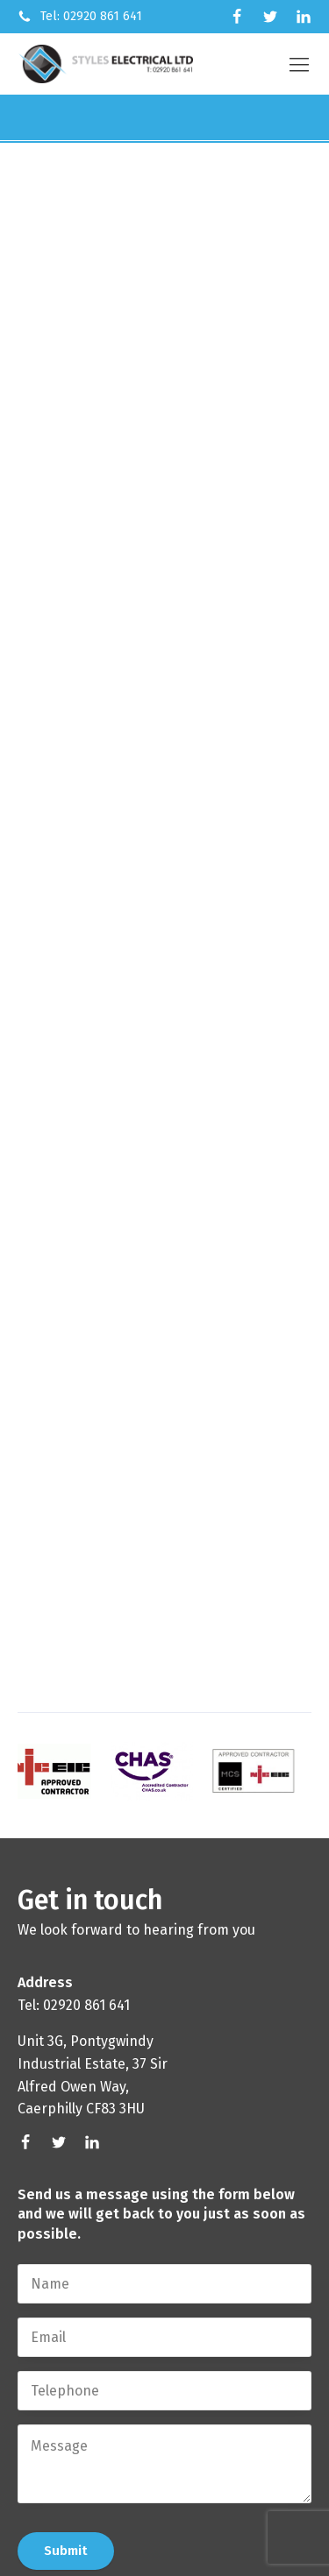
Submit (66, 2550)
